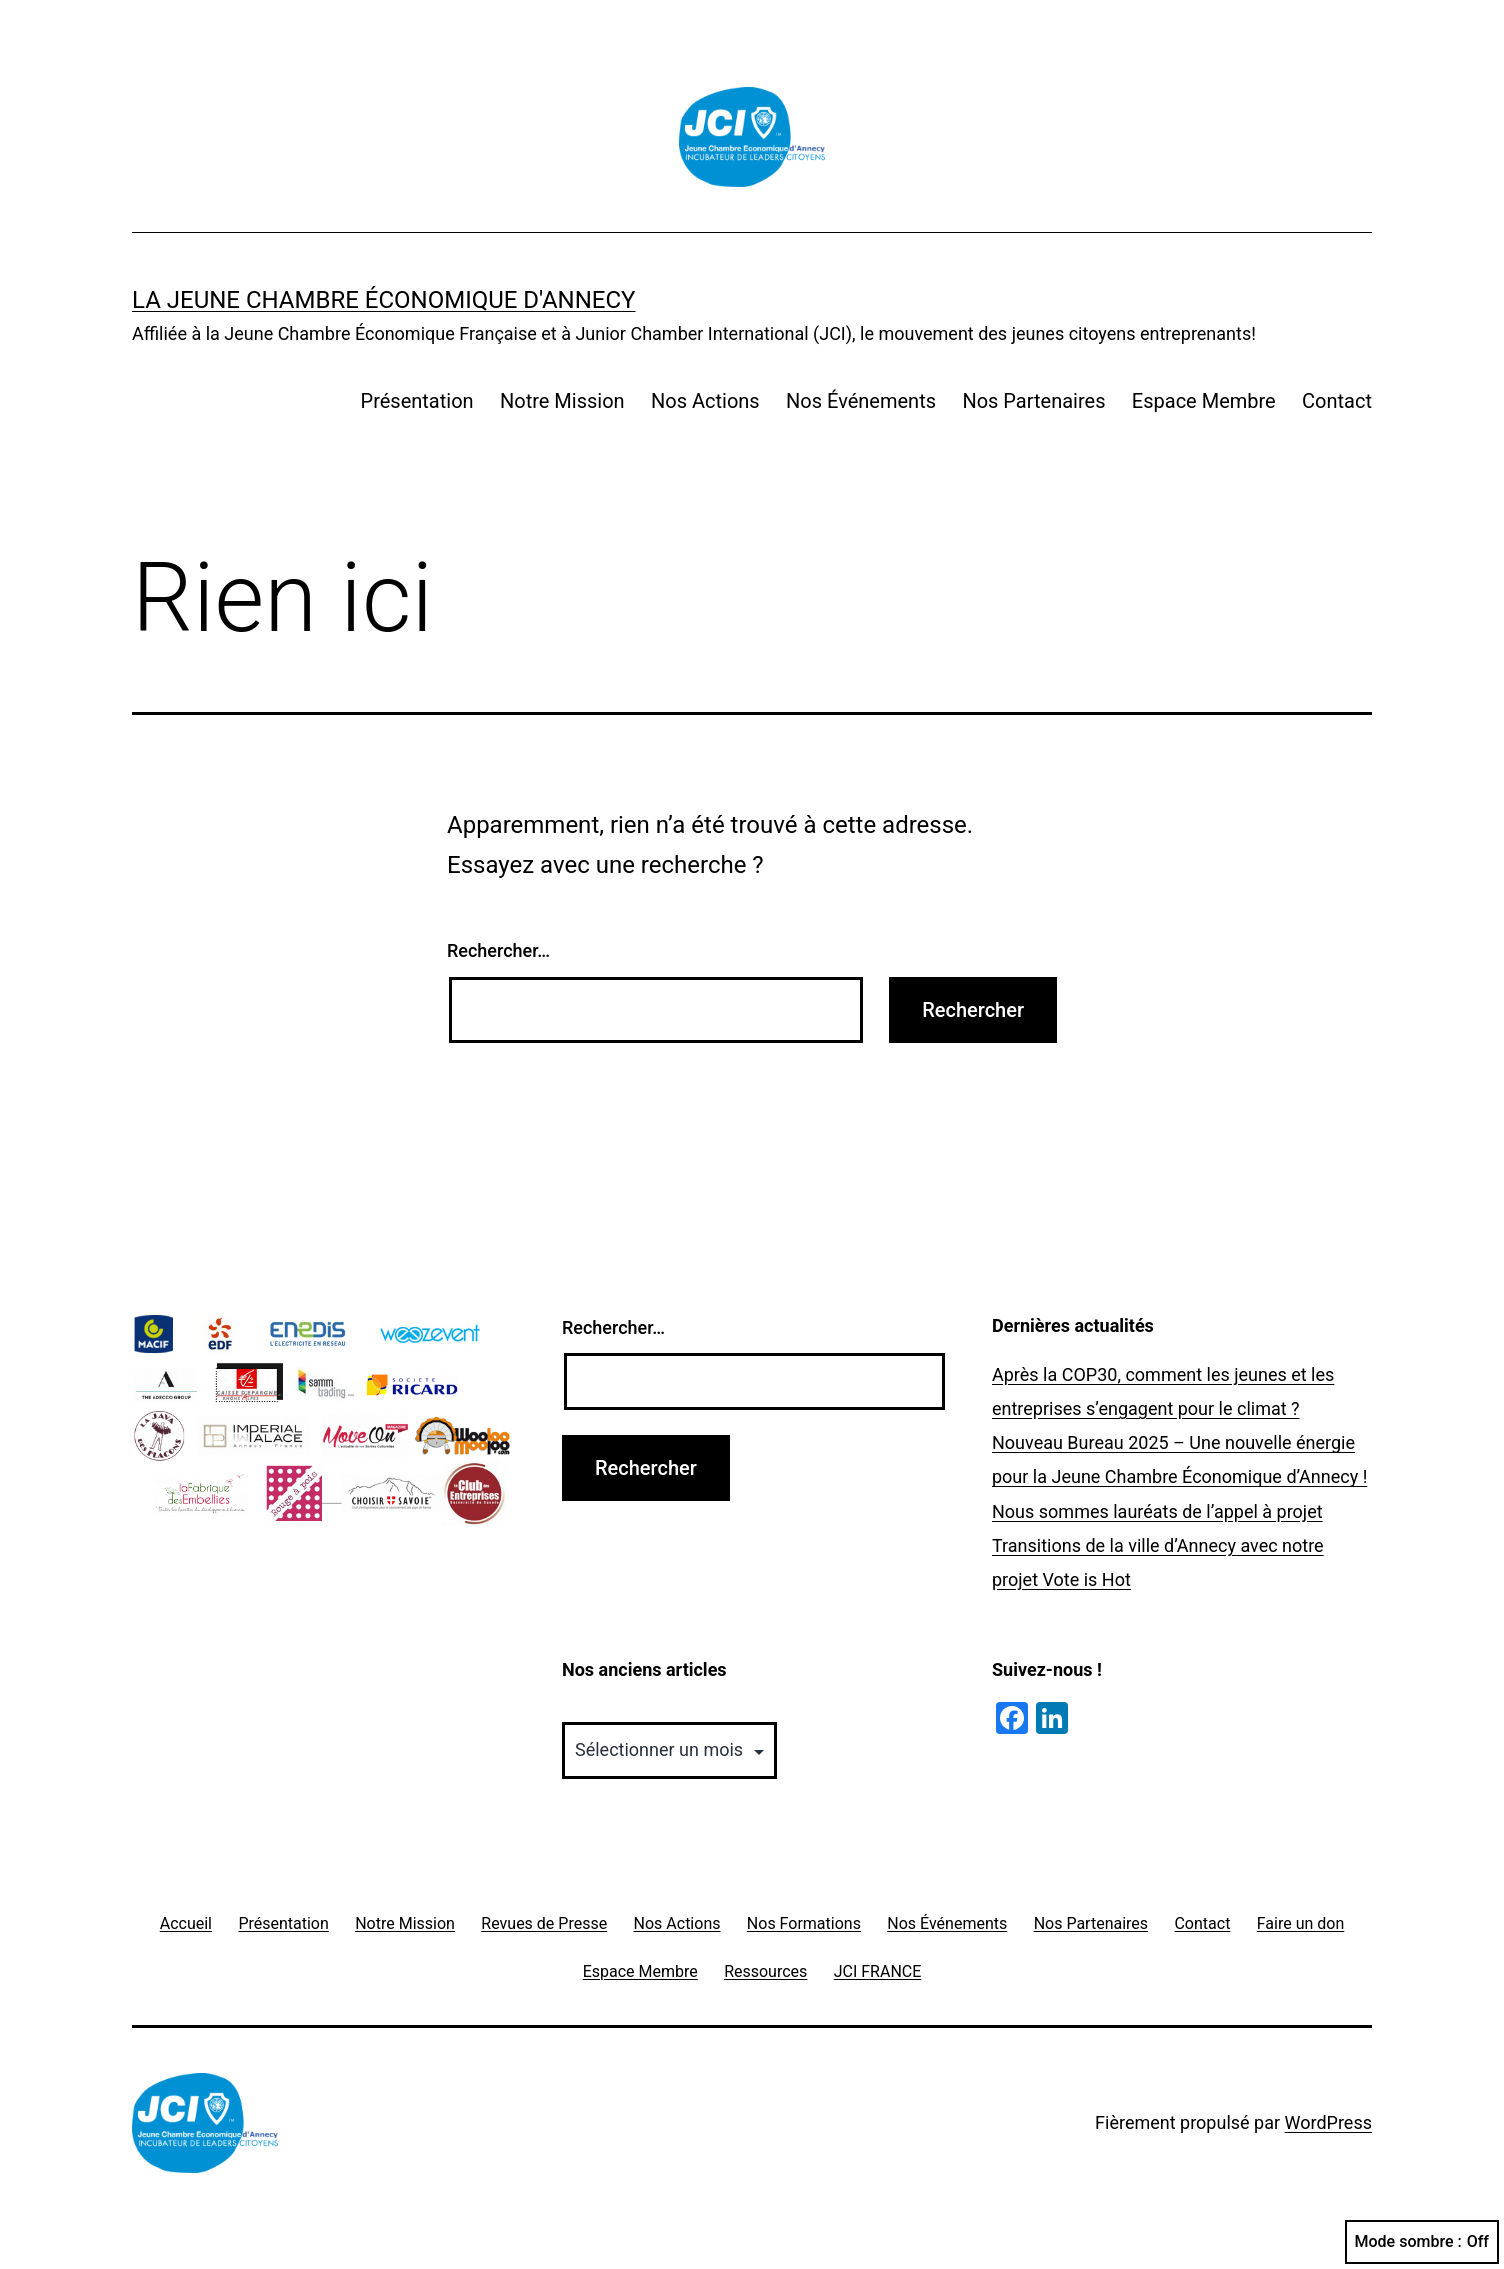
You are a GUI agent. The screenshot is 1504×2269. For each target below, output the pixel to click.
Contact (1337, 401)
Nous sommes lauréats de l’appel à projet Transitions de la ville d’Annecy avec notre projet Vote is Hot (1158, 1545)
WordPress (1328, 2122)
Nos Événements (861, 401)
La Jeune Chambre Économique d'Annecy (383, 300)
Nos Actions (705, 401)
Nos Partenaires (1033, 401)
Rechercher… (498, 950)
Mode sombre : (1422, 2242)
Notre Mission (562, 401)
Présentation (417, 401)
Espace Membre (1204, 401)
